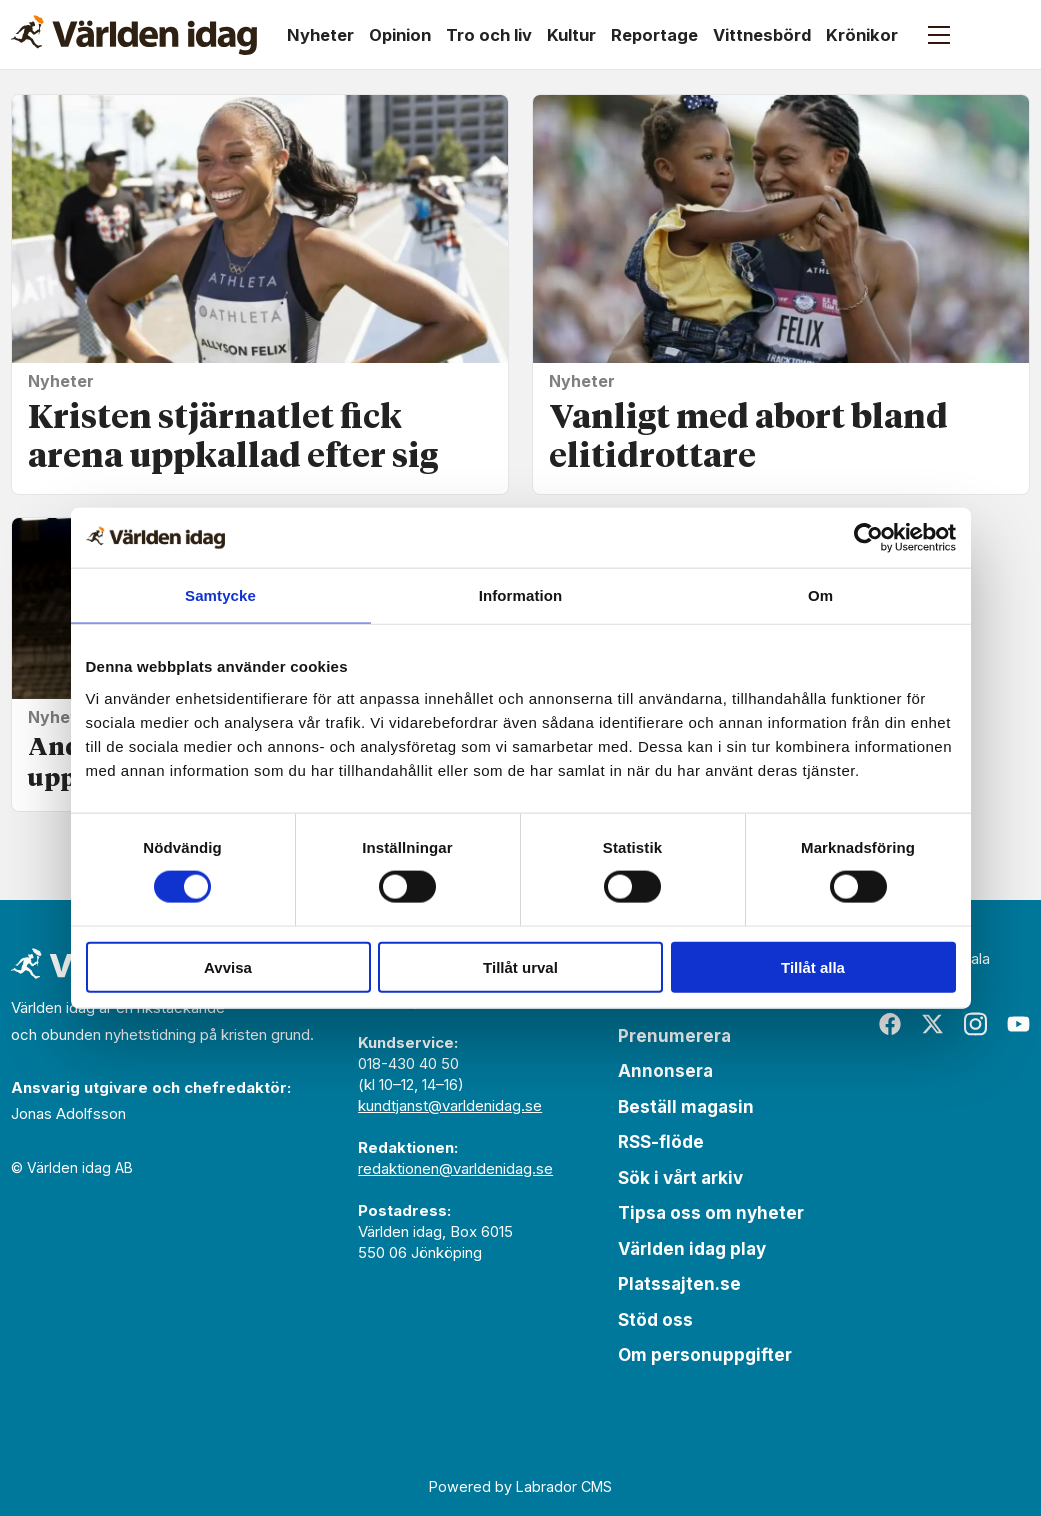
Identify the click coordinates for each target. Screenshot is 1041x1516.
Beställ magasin (686, 1107)
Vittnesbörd (762, 35)
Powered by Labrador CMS (520, 1486)
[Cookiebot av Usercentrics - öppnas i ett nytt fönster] (868, 538)
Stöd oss (655, 1320)
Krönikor (862, 35)
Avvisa (228, 966)
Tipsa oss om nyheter (711, 1213)
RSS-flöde (661, 1142)
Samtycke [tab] (220, 595)
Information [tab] (521, 595)
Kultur (571, 35)
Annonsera (665, 1071)
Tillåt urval (520, 966)
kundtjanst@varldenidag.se (450, 1105)
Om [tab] (820, 595)
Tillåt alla (813, 966)
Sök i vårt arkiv (680, 1178)
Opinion (400, 35)
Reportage (654, 35)
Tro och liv (489, 35)
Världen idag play (692, 1249)
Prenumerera (674, 1036)
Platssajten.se (679, 1284)
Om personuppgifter (705, 1355)
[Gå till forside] (134, 35)
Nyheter (320, 35)
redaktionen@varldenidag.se (455, 1168)
